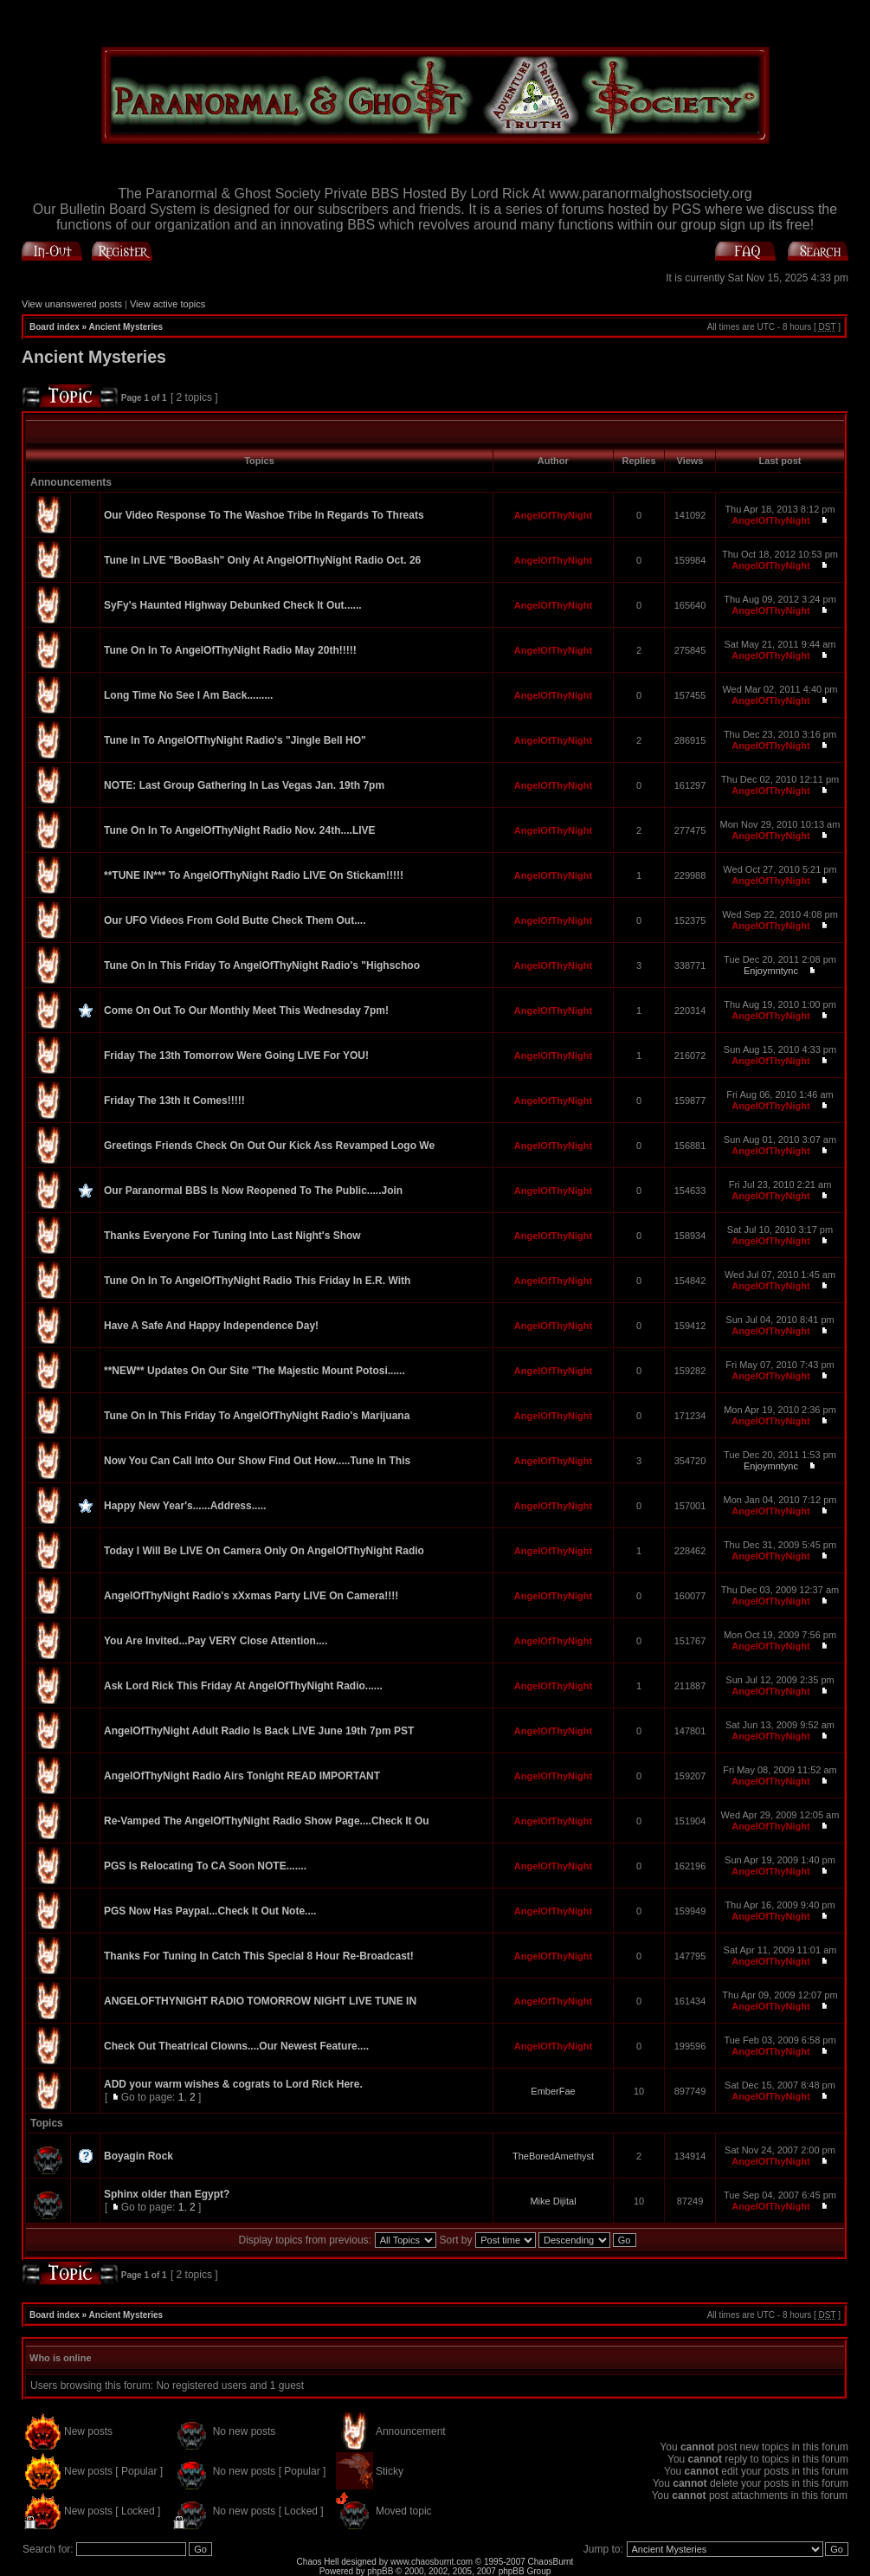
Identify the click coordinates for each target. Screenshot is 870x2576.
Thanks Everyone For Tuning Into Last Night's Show (232, 1236)
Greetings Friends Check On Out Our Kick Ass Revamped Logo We (269, 1146)
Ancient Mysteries (126, 327)
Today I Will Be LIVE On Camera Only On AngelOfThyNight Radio (264, 1551)
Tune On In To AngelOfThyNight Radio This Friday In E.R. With (257, 1281)
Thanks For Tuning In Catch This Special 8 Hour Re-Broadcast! (259, 1956)
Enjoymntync (771, 970)
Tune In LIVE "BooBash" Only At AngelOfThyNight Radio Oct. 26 (262, 560)
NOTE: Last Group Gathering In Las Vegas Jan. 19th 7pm (244, 785)
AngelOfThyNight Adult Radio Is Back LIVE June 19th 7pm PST (259, 1731)
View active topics (167, 304)
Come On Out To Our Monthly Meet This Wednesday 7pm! (246, 1010)
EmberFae (553, 2091)
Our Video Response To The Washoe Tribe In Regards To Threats (264, 515)
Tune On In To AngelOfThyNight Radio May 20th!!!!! (230, 650)
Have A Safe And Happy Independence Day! (211, 1326)
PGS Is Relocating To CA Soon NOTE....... (205, 1866)
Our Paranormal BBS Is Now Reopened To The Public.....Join (253, 1191)
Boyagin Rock (138, 2156)
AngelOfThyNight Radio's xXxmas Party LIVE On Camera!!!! (251, 1596)
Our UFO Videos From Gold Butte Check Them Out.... (234, 920)
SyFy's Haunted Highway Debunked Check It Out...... (233, 605)
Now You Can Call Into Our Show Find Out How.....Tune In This (257, 1461)
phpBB (380, 2571)
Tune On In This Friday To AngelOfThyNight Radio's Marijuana (256, 1416)
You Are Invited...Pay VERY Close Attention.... (215, 1641)
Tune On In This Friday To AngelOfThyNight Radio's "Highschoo (262, 965)
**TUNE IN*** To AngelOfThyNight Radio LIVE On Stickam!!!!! (253, 875)
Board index (54, 327)
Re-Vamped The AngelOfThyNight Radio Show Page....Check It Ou (266, 1821)
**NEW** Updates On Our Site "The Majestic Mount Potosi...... (254, 1371)
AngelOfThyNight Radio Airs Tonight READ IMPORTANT (242, 1776)
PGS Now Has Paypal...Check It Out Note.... (210, 1911)
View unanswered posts (72, 304)
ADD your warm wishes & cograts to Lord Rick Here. (233, 2084)
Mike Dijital (553, 2201)
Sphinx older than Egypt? (166, 2194)
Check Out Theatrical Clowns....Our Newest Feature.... (236, 2046)
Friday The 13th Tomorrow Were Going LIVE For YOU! (236, 1055)
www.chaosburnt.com (431, 2561)
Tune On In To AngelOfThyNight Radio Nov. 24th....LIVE (240, 830)
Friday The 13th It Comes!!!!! (174, 1100)
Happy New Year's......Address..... (185, 1506)
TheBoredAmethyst (553, 2156)
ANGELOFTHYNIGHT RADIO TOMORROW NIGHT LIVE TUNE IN (260, 2001)
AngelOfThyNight (553, 515)
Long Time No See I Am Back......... (188, 695)
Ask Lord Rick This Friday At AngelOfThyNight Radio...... (243, 1686)
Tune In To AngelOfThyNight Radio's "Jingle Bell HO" (235, 740)
